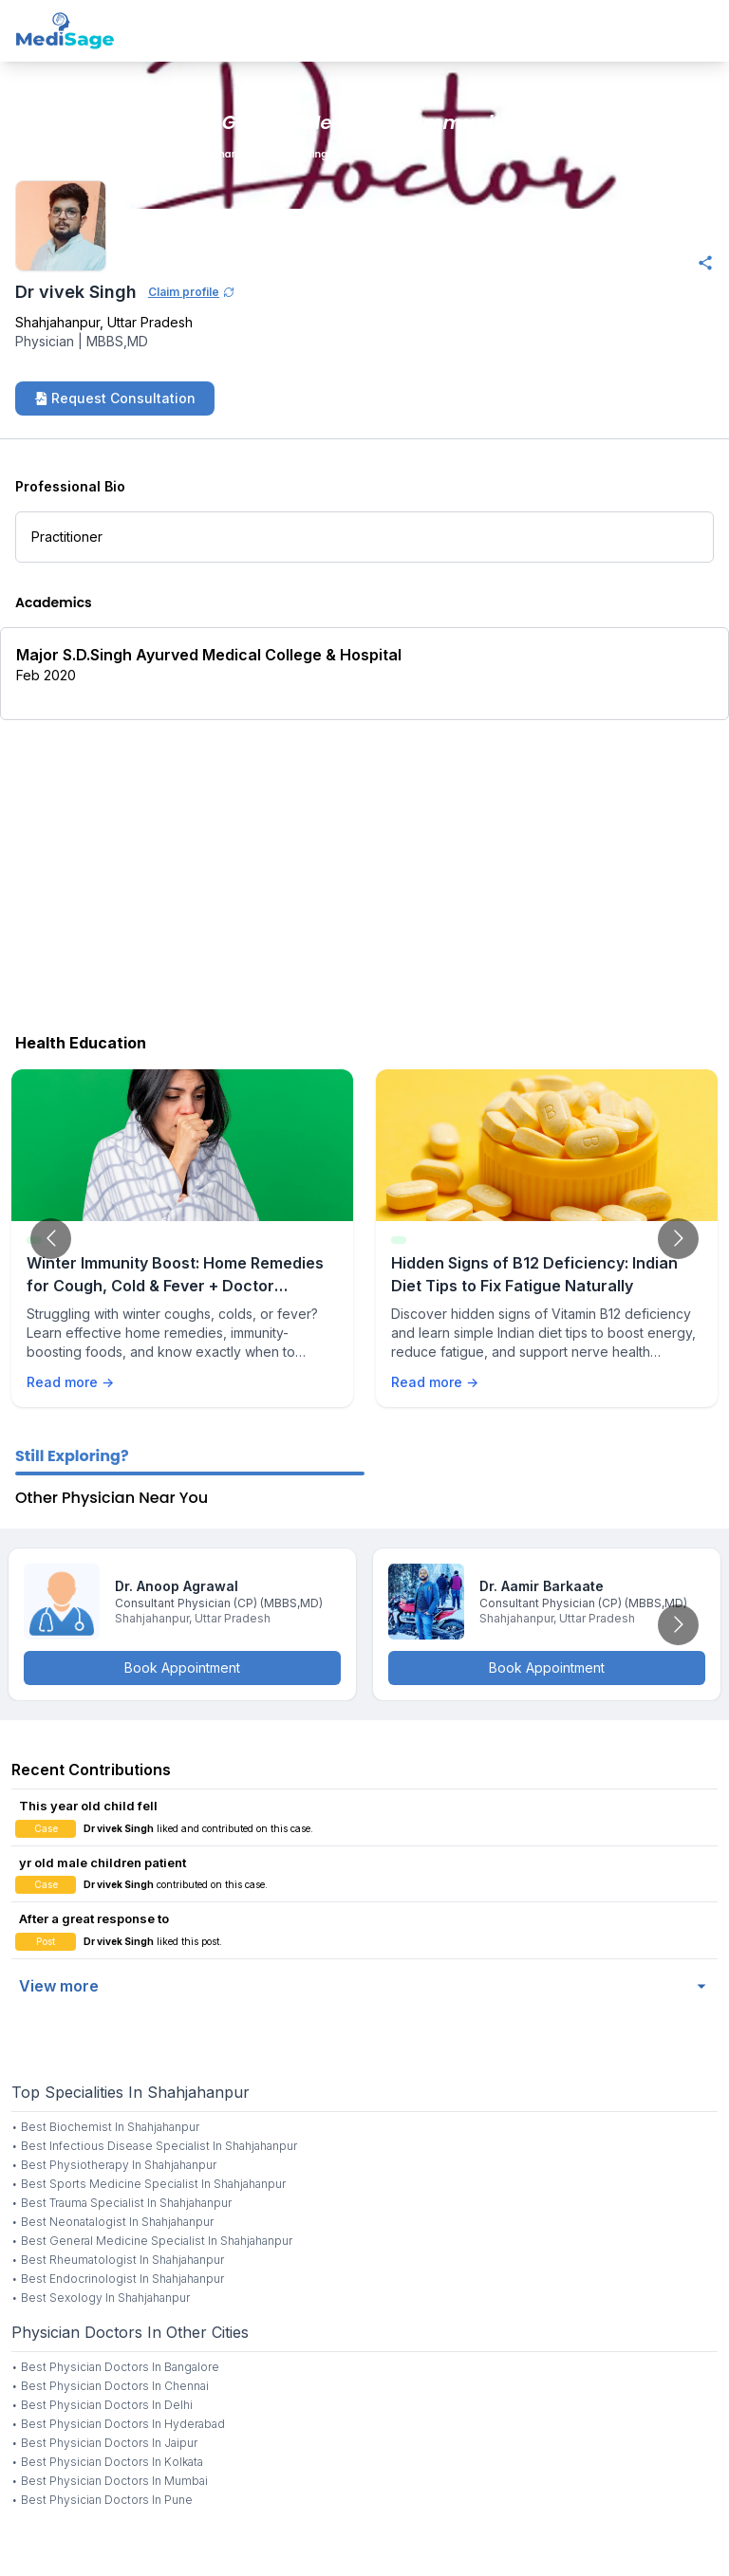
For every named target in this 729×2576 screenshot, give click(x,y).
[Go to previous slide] (50, 1238)
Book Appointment (182, 1667)
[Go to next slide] (678, 1238)
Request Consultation (115, 398)
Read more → (70, 1382)
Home (22, 154)
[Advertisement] (364, 872)
